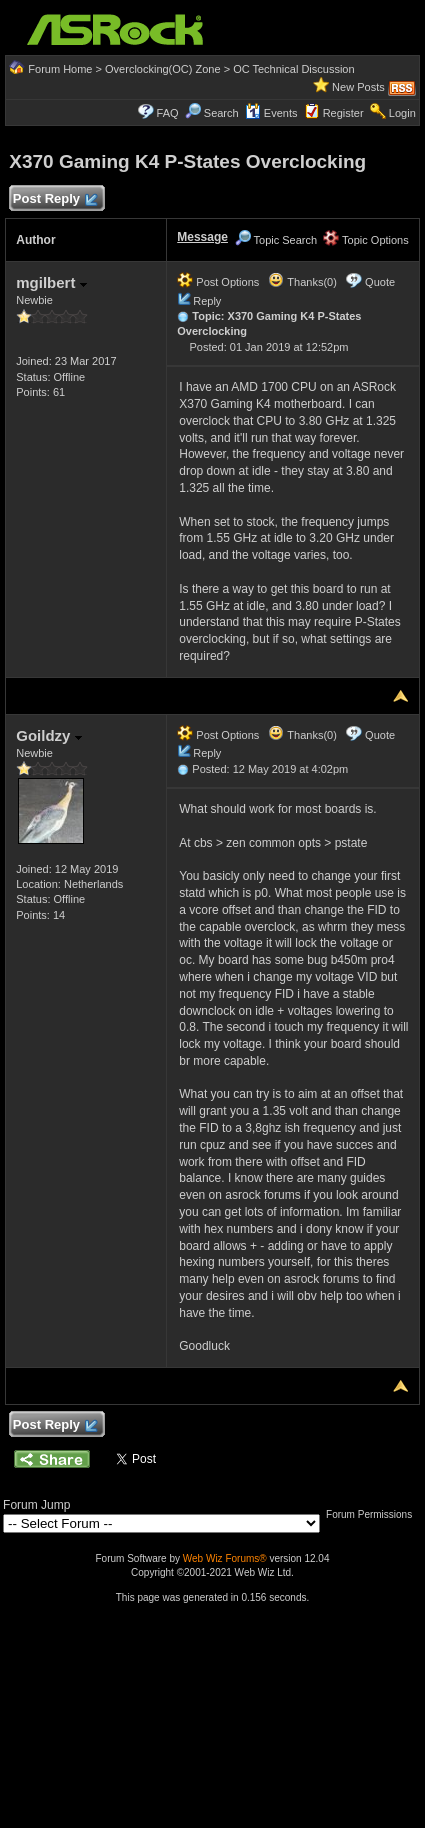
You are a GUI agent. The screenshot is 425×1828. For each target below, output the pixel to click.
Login (402, 113)
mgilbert (51, 282)
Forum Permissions (374, 1514)
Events (271, 113)
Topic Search (276, 240)
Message (202, 237)
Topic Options (366, 240)
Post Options (218, 282)
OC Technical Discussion (293, 69)
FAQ (168, 113)
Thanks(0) (302, 282)
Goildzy (48, 735)
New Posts (358, 87)
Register (343, 113)
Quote (380, 282)
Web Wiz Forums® (225, 1558)
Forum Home (60, 69)
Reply (207, 301)
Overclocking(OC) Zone (163, 69)
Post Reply (54, 199)
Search (221, 113)
